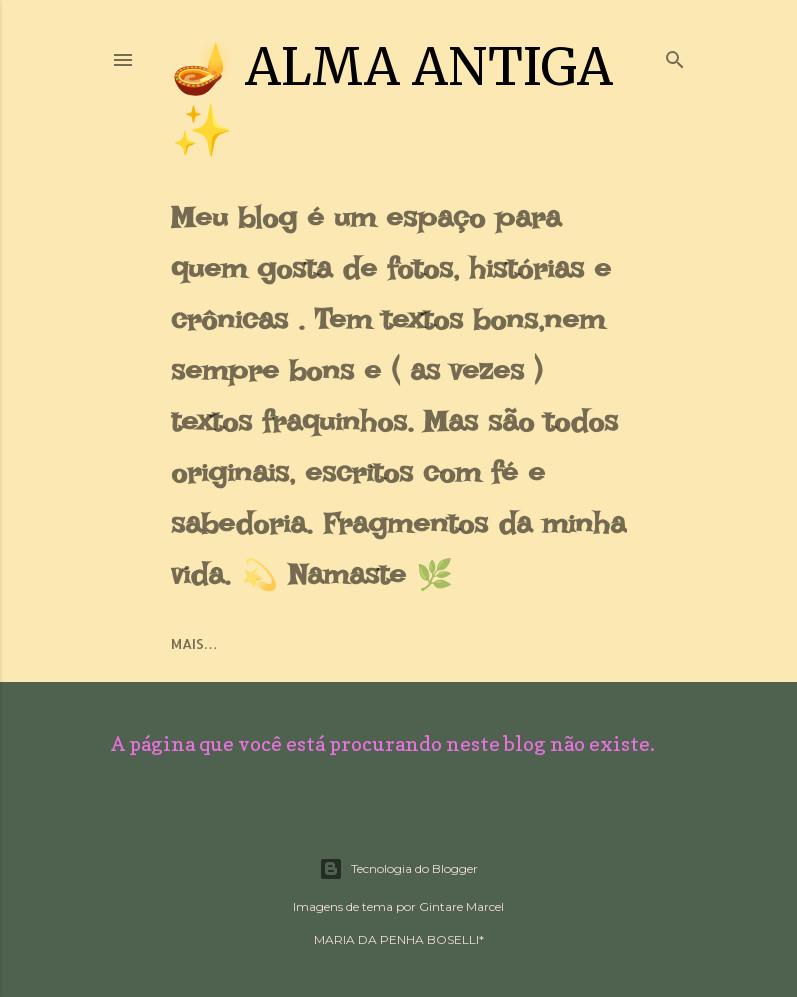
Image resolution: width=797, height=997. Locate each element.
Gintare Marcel (461, 906)
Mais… (194, 643)
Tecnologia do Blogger (398, 869)
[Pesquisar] (675, 55)
